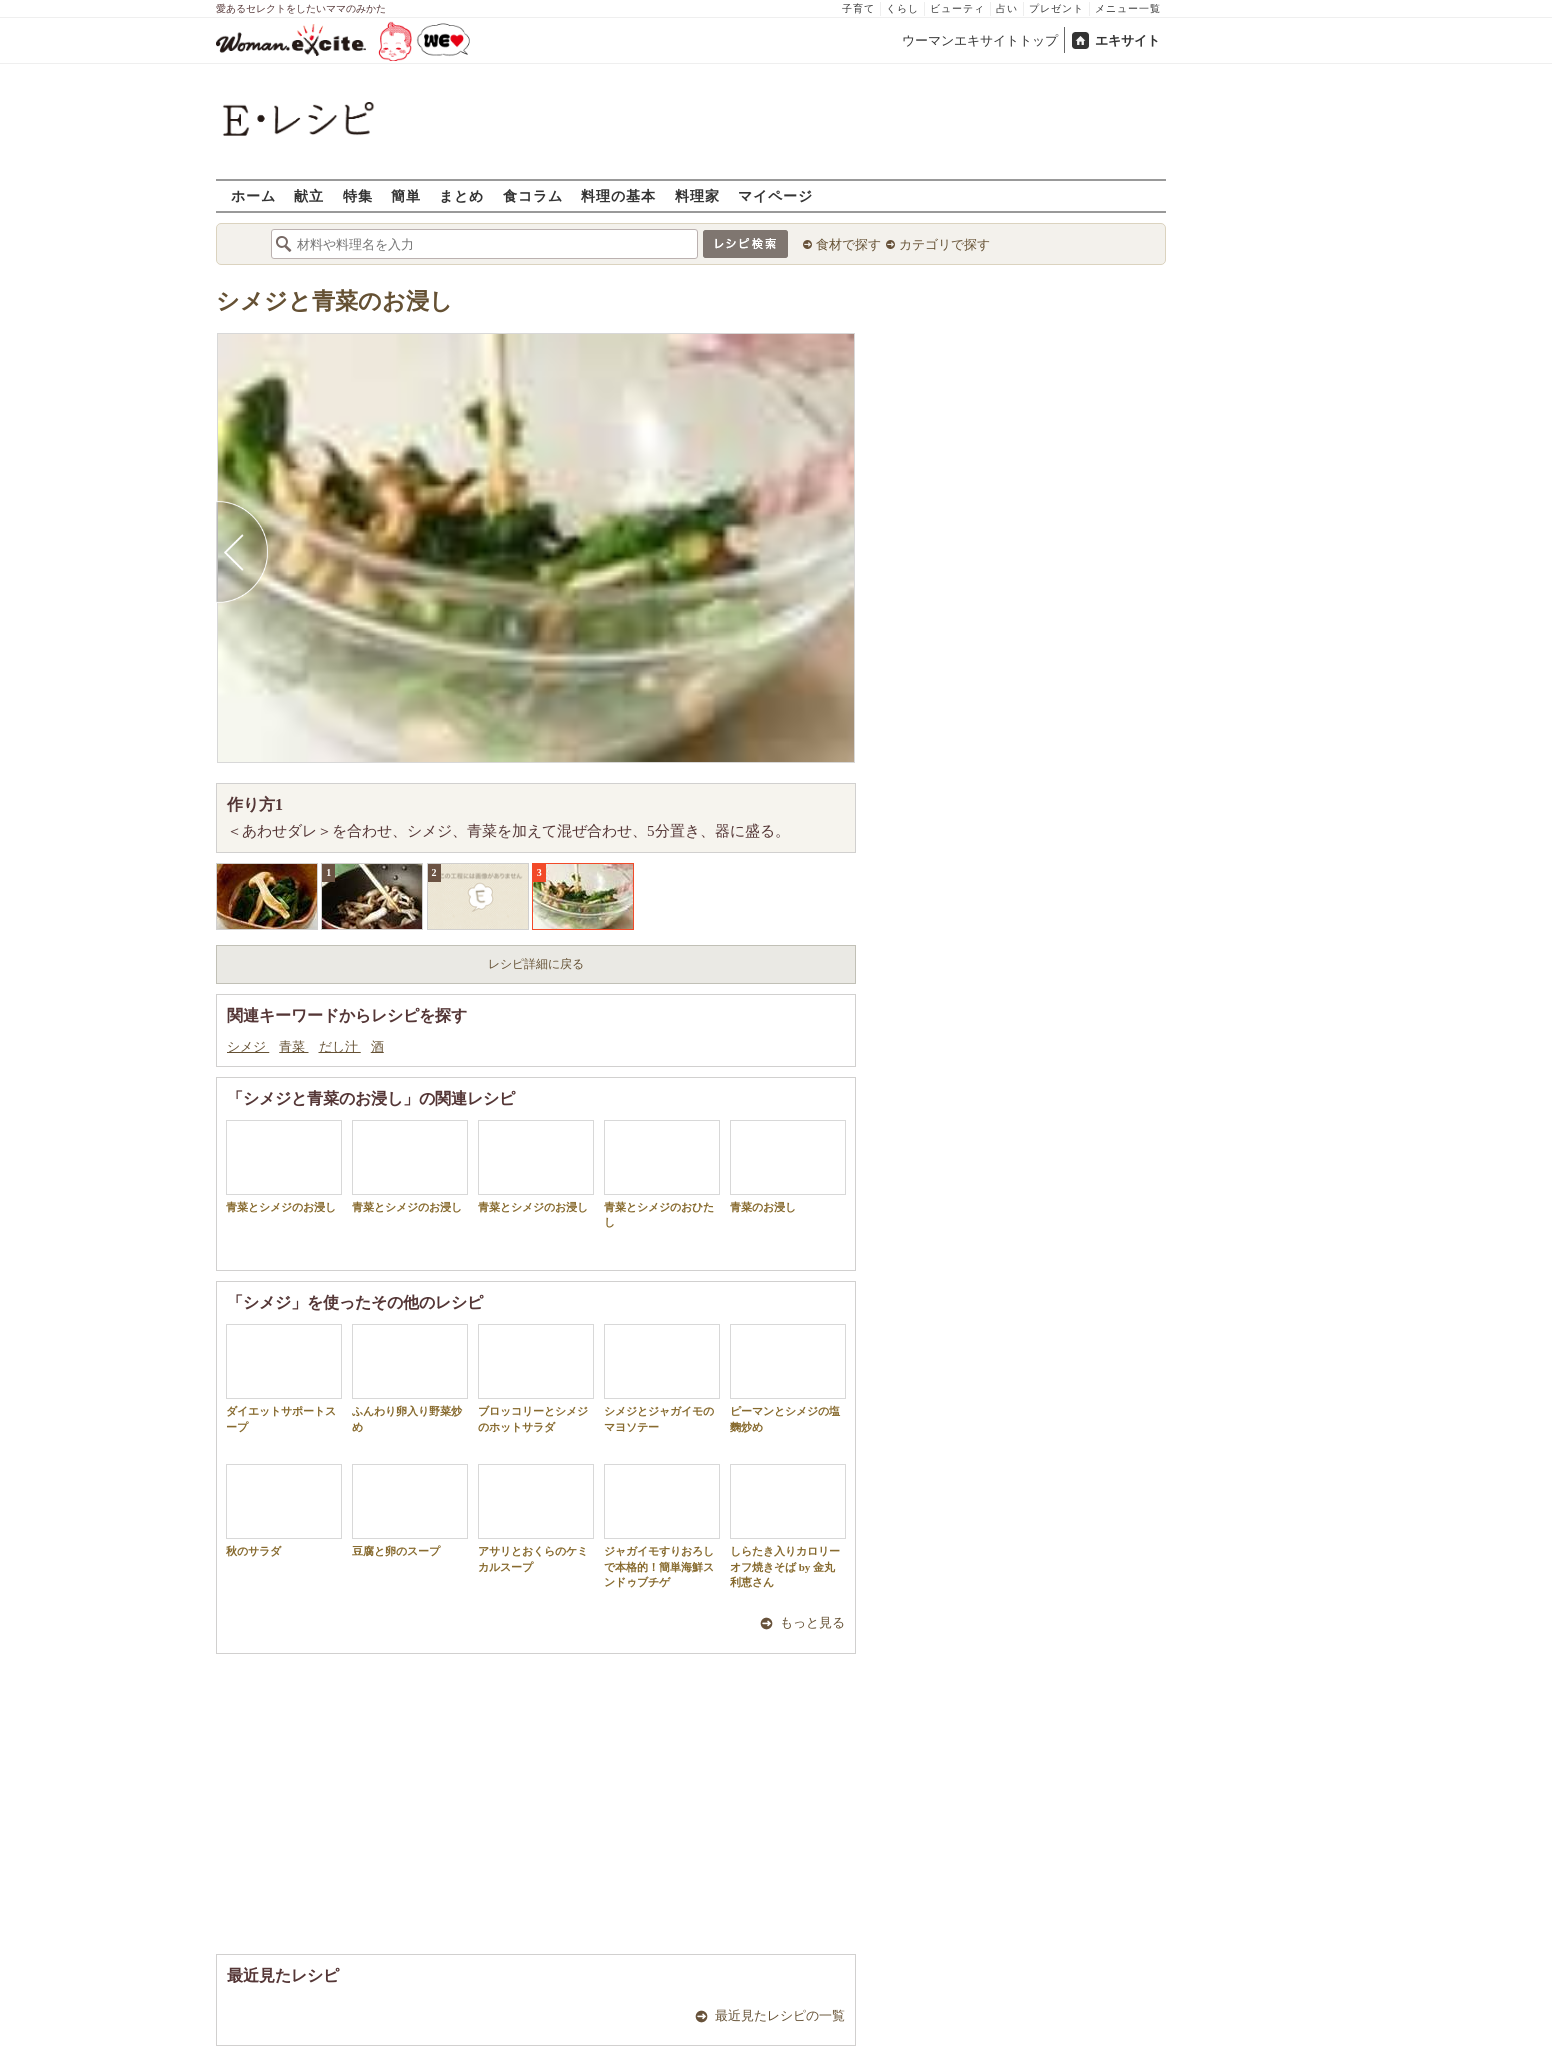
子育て (858, 8)
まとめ (461, 195)
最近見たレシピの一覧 (780, 2015)
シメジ (248, 1046)
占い (1007, 8)
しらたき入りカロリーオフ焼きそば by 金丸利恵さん (788, 1526)
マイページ (775, 195)
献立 (309, 195)
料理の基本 (618, 195)
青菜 (293, 1046)
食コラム (533, 195)
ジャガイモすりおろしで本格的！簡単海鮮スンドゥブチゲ (662, 1526)
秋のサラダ (284, 1510)
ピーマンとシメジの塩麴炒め (788, 1378)
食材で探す (848, 244)
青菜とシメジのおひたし (662, 1174)
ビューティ (957, 8)
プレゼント (1056, 8)
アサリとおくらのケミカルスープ (536, 1518)
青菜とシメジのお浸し (284, 1166)
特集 (358, 195)
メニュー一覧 (1128, 8)
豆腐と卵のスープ (410, 1510)
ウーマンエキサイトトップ (980, 40)
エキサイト (1127, 40)
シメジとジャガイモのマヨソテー (662, 1378)
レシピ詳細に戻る (536, 964)
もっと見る (812, 1622)
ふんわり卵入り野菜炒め (410, 1378)
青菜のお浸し (788, 1166)
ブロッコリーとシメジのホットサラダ (536, 1378)
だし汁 (340, 1046)
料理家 (697, 195)
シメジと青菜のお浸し (334, 301)
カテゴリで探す (944, 244)
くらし (902, 8)
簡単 (406, 195)
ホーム (253, 195)
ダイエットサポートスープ (284, 1378)
